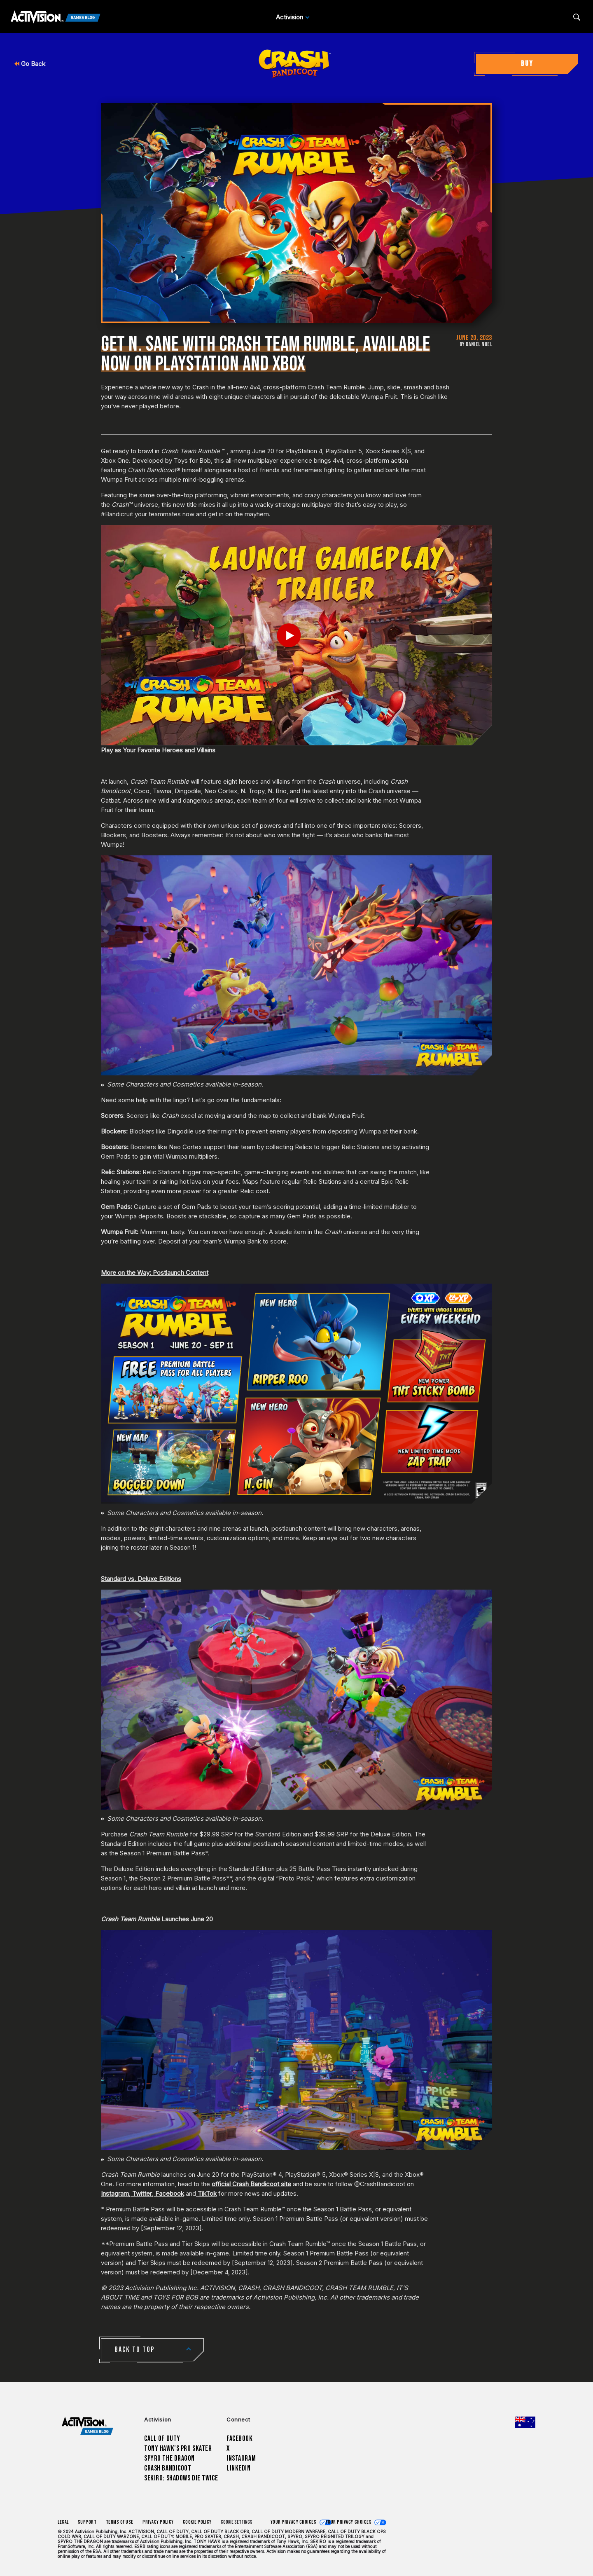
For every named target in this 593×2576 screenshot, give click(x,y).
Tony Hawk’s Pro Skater (178, 2448)
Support (87, 2522)
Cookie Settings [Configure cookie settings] (236, 2522)
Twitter (142, 2193)
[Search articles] (577, 17)
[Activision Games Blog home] (87, 2426)
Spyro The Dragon (169, 2458)
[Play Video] (297, 635)
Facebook (169, 2193)
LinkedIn (238, 2468)
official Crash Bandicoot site (251, 2184)
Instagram (115, 2193)
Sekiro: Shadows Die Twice (181, 2478)
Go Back (29, 64)
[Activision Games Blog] (55, 17)
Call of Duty (162, 2438)
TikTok (207, 2193)
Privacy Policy (158, 2522)
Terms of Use (120, 2522)
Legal (63, 2522)
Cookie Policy (197, 2522)
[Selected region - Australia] (525, 2422)
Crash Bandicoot (167, 2468)
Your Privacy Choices (294, 2522)
